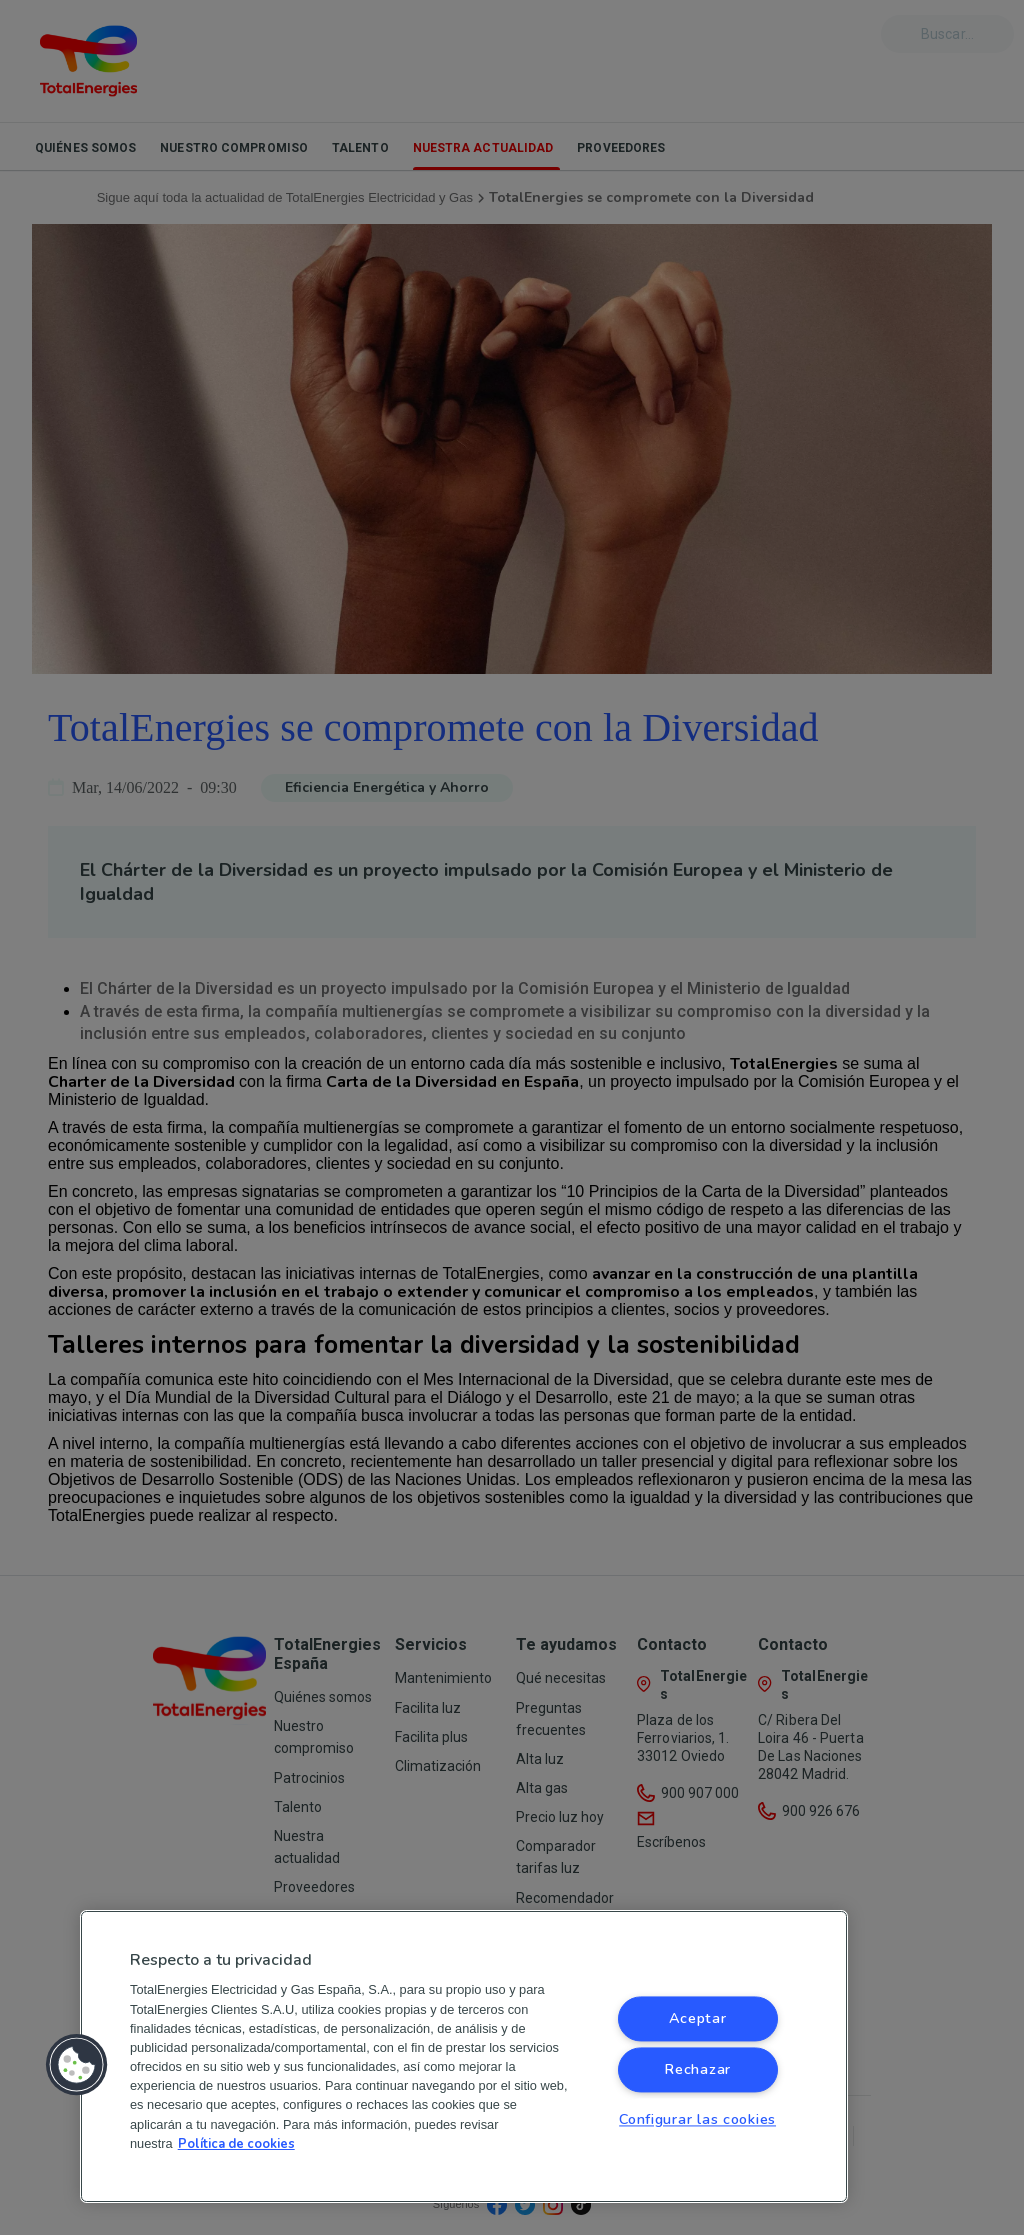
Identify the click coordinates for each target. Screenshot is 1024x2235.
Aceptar (698, 2019)
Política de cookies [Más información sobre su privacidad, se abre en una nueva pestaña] (236, 2144)
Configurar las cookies (697, 2120)
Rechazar (697, 2070)
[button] (77, 2065)
